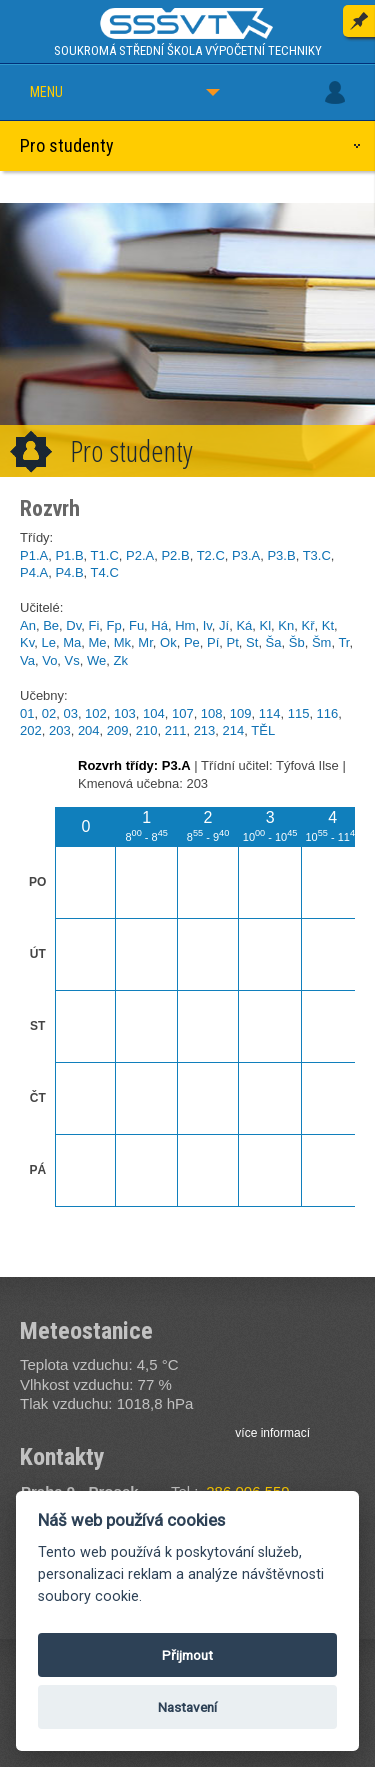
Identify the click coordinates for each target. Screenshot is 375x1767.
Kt (328, 625)
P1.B (69, 555)
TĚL (263, 730)
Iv (207, 625)
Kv (27, 642)
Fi (93, 625)
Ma (72, 642)
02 (49, 713)
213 (205, 730)
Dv (73, 625)
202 (31, 730)
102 (96, 713)
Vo (49, 660)
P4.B (69, 572)
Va (27, 660)
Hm (185, 625)
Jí (224, 625)
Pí (213, 642)
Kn (286, 625)
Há (159, 625)
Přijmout (187, 1655)
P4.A (34, 572)
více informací (272, 1433)
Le (48, 642)
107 (183, 713)
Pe (192, 642)
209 (118, 730)
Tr (343, 642)
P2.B (175, 555)
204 (89, 730)
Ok (168, 642)
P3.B (281, 555)
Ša (274, 642)
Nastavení (187, 1707)
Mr (145, 642)
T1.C (105, 555)
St (252, 642)
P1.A (34, 555)
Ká (244, 625)
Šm (322, 642)
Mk (122, 642)
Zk (121, 660)
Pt (233, 642)
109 (241, 713)
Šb (297, 642)
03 (70, 713)
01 (27, 713)
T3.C (317, 555)
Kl (266, 625)
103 (125, 713)
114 (270, 713)
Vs (72, 660)
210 (147, 730)
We (96, 660)
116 (328, 713)
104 (154, 713)
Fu (136, 625)
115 (299, 713)
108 (212, 713)
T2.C (211, 555)
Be (51, 625)
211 (176, 730)
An (28, 625)
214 (234, 730)
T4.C (105, 572)
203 (60, 730)
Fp (114, 625)
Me (97, 642)
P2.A (140, 555)
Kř (307, 625)
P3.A (246, 555)
